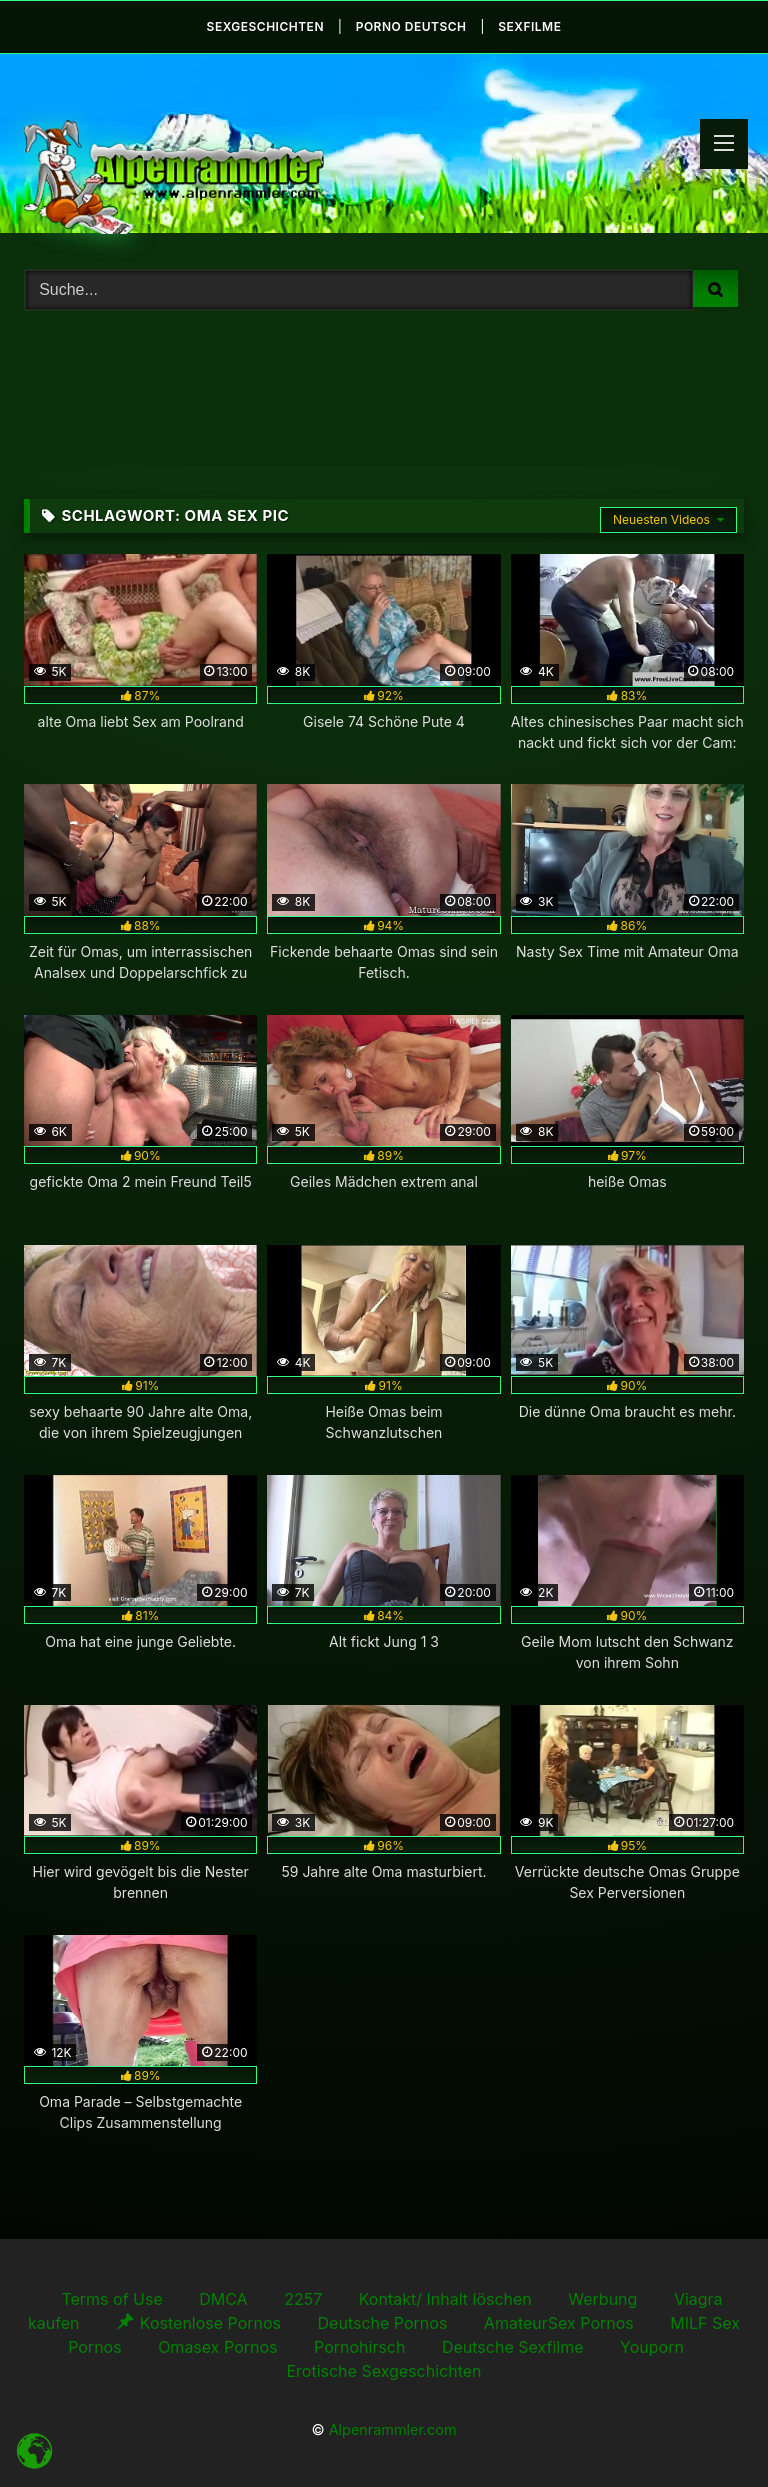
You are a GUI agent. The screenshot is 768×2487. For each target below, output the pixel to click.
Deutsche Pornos (383, 2323)
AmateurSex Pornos (559, 2323)
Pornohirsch (359, 2347)
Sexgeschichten (265, 26)
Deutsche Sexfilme (513, 2347)
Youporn (652, 2347)
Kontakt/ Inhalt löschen (445, 2299)
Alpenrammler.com (393, 2429)
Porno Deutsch (411, 26)
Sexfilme (529, 26)
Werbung (602, 2299)
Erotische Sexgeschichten (383, 2371)
